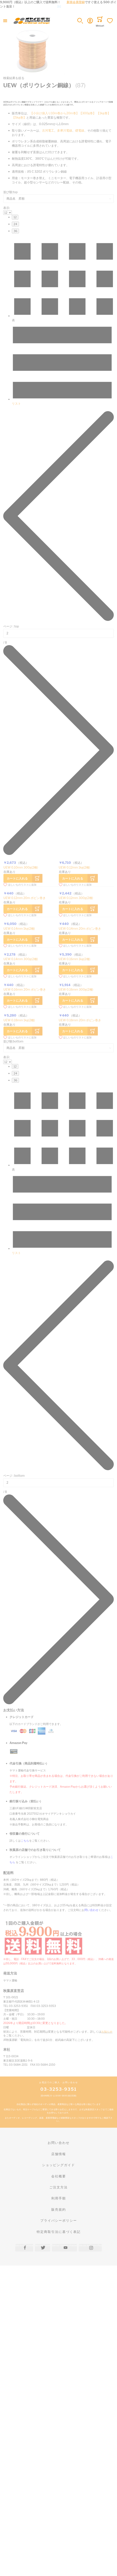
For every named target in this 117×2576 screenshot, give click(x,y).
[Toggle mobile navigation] (5, 20)
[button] (80, 21)
